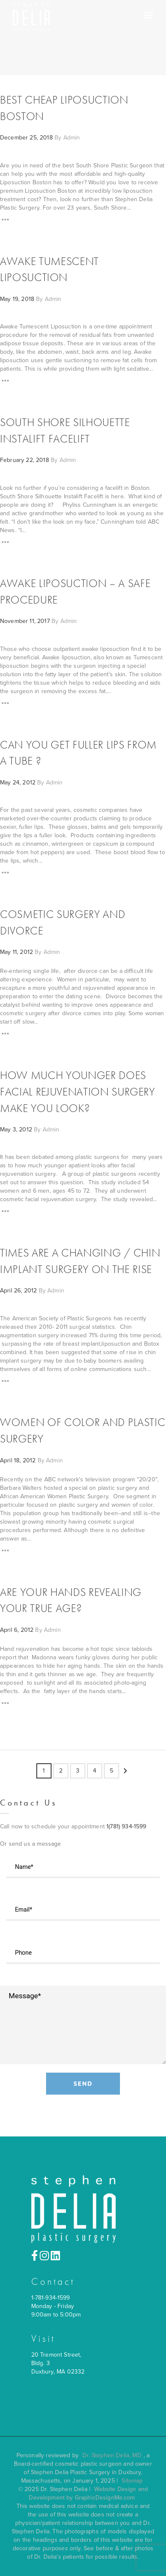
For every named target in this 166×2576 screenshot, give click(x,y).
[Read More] (5, 220)
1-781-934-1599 (50, 2297)
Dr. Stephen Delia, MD (111, 2455)
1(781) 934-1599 (126, 1826)
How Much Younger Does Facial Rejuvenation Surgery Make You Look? (77, 1091)
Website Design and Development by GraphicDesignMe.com (88, 2493)
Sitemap (132, 2480)
